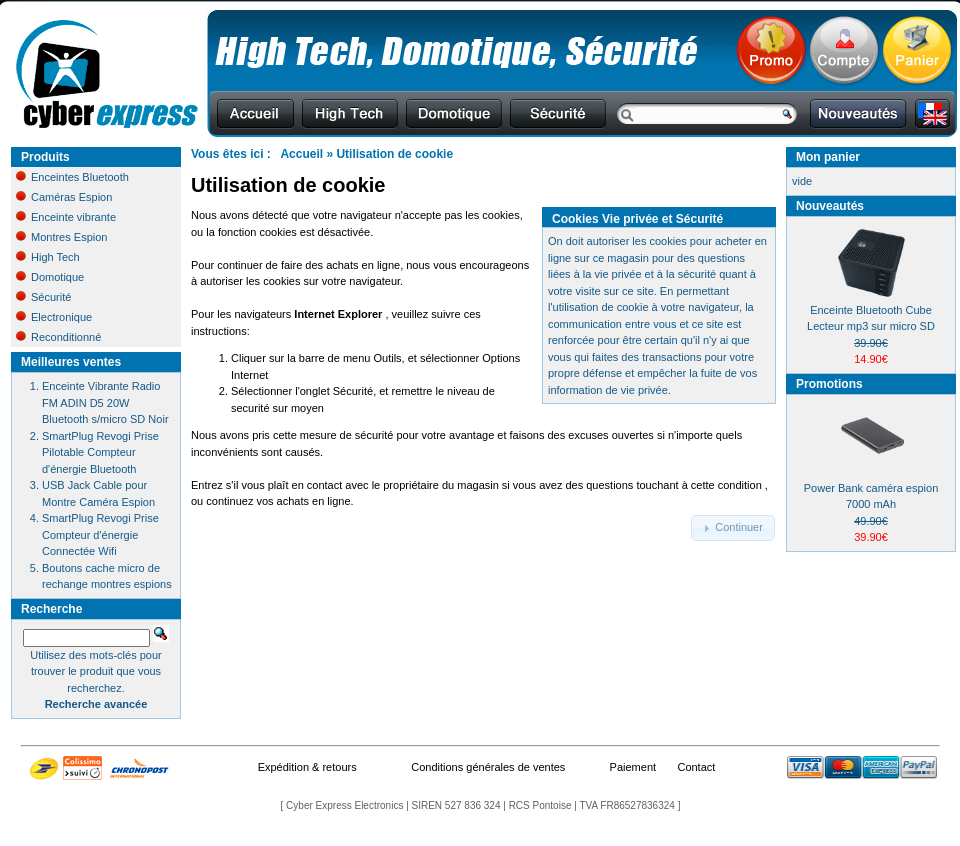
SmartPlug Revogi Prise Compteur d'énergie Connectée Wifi (100, 534)
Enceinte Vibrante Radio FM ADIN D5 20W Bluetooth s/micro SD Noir (105, 402)
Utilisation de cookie (394, 154)
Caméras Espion (64, 197)
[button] (733, 528)
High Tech (48, 257)
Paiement (633, 767)
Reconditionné (58, 337)
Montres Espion (61, 237)
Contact (696, 767)
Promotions (829, 384)
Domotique (50, 277)
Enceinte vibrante (66, 217)
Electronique (54, 317)
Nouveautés (830, 206)
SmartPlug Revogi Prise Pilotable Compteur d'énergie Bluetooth (100, 452)
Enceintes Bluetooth (72, 177)
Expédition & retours (307, 767)
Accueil (301, 154)
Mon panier (828, 157)
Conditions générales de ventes (488, 767)
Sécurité (43, 297)
